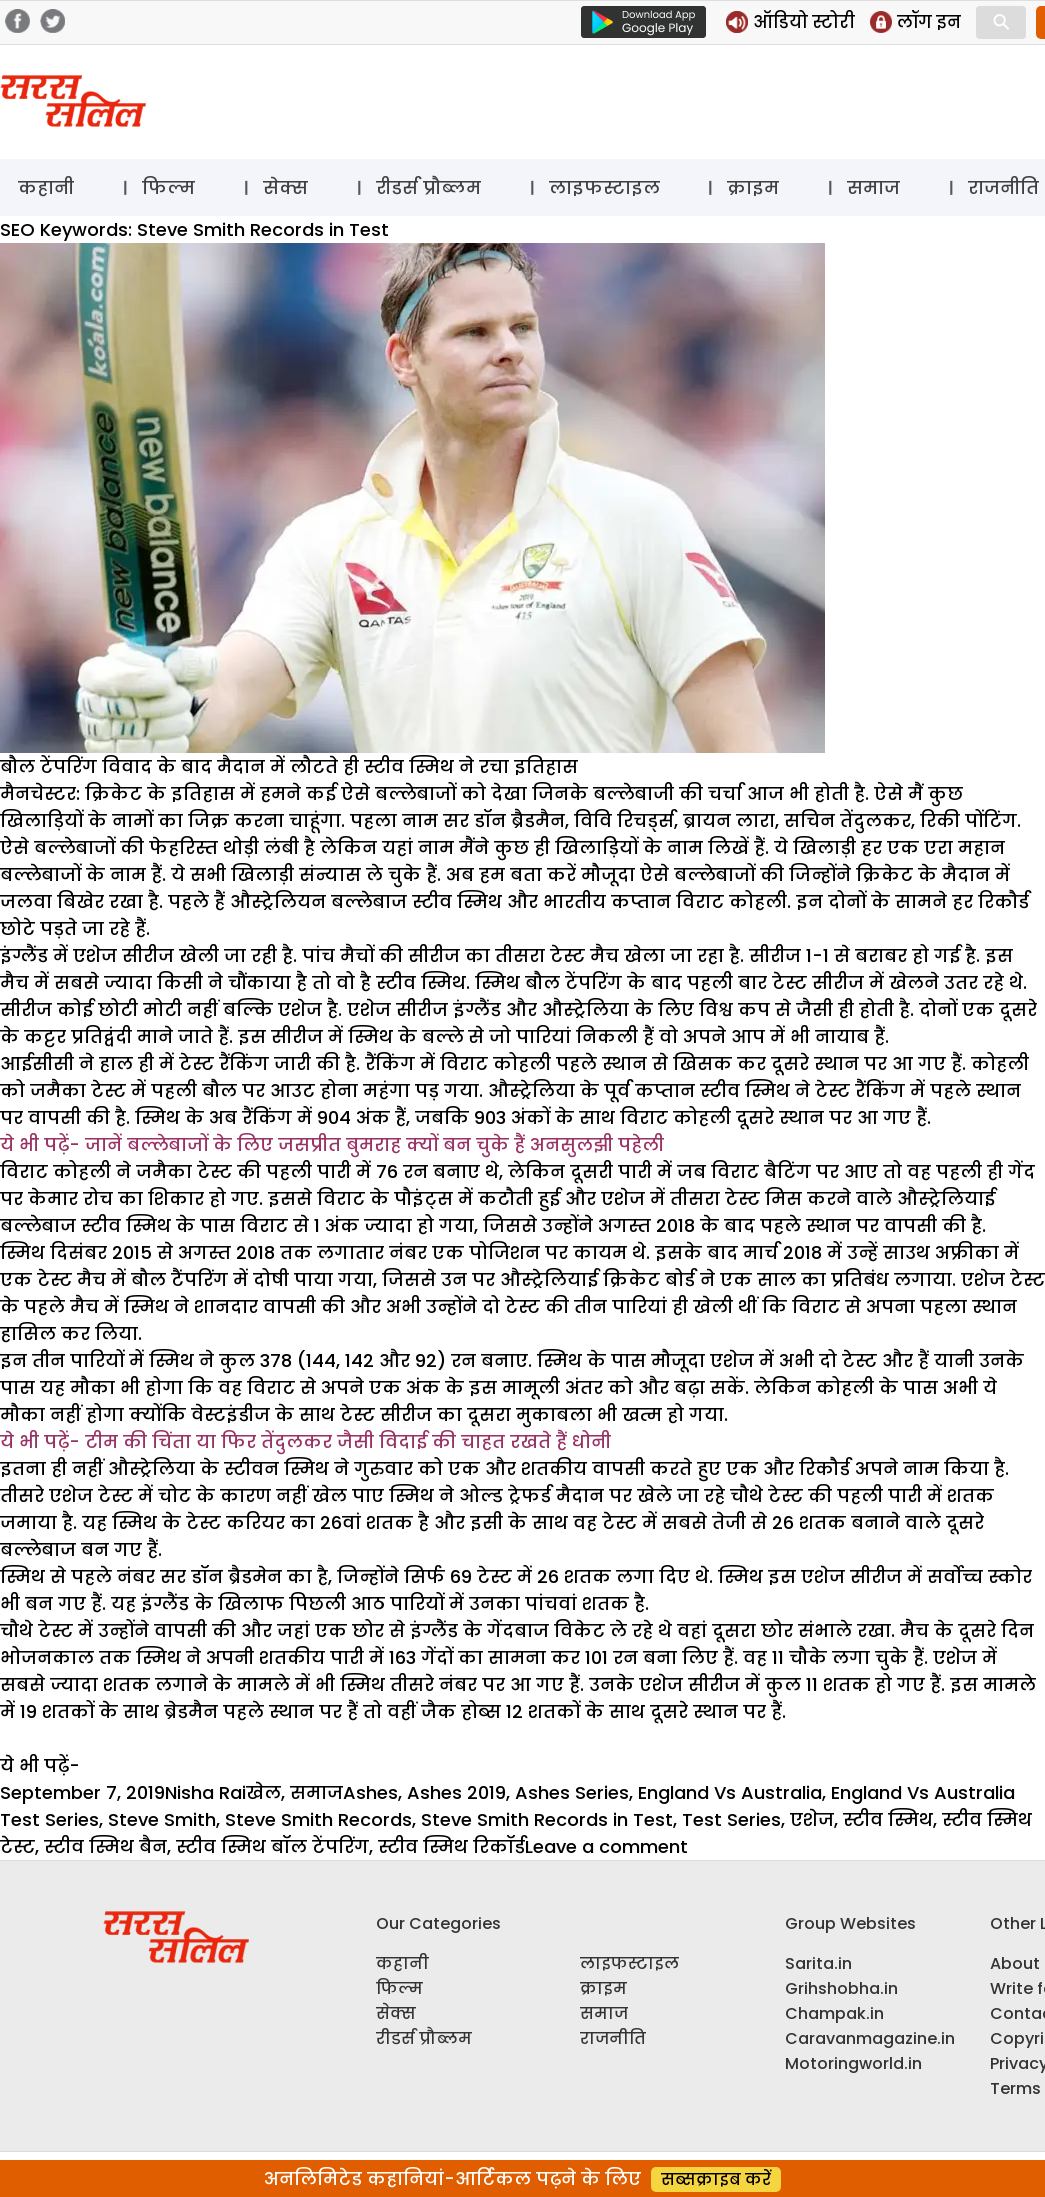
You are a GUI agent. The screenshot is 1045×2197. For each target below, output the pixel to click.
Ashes (370, 1792)
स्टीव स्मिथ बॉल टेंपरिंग (272, 1846)
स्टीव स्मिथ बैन (105, 1846)
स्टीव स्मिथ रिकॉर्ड (451, 1846)
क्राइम (753, 187)
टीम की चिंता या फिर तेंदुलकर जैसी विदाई (258, 1441)
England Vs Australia (730, 1792)
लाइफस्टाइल (604, 187)
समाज (873, 187)
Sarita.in (818, 1963)
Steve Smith (162, 1819)
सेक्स (285, 187)
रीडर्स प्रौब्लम (428, 187)
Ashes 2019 (456, 1792)
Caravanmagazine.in (870, 2038)
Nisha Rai (205, 1792)
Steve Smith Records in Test (547, 1819)
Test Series (731, 1819)
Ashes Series (572, 1792)
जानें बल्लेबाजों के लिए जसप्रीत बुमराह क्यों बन (280, 1144)
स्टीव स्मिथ (888, 1819)
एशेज (812, 1819)
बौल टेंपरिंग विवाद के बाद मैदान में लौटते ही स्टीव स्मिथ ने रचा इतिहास (289, 766)
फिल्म (168, 187)
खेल (263, 1792)
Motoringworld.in (853, 2063)
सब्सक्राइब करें (716, 2179)
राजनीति (613, 2038)
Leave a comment (606, 1846)
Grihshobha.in (841, 1988)
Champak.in (834, 2013)
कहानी (46, 187)
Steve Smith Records (318, 1819)
